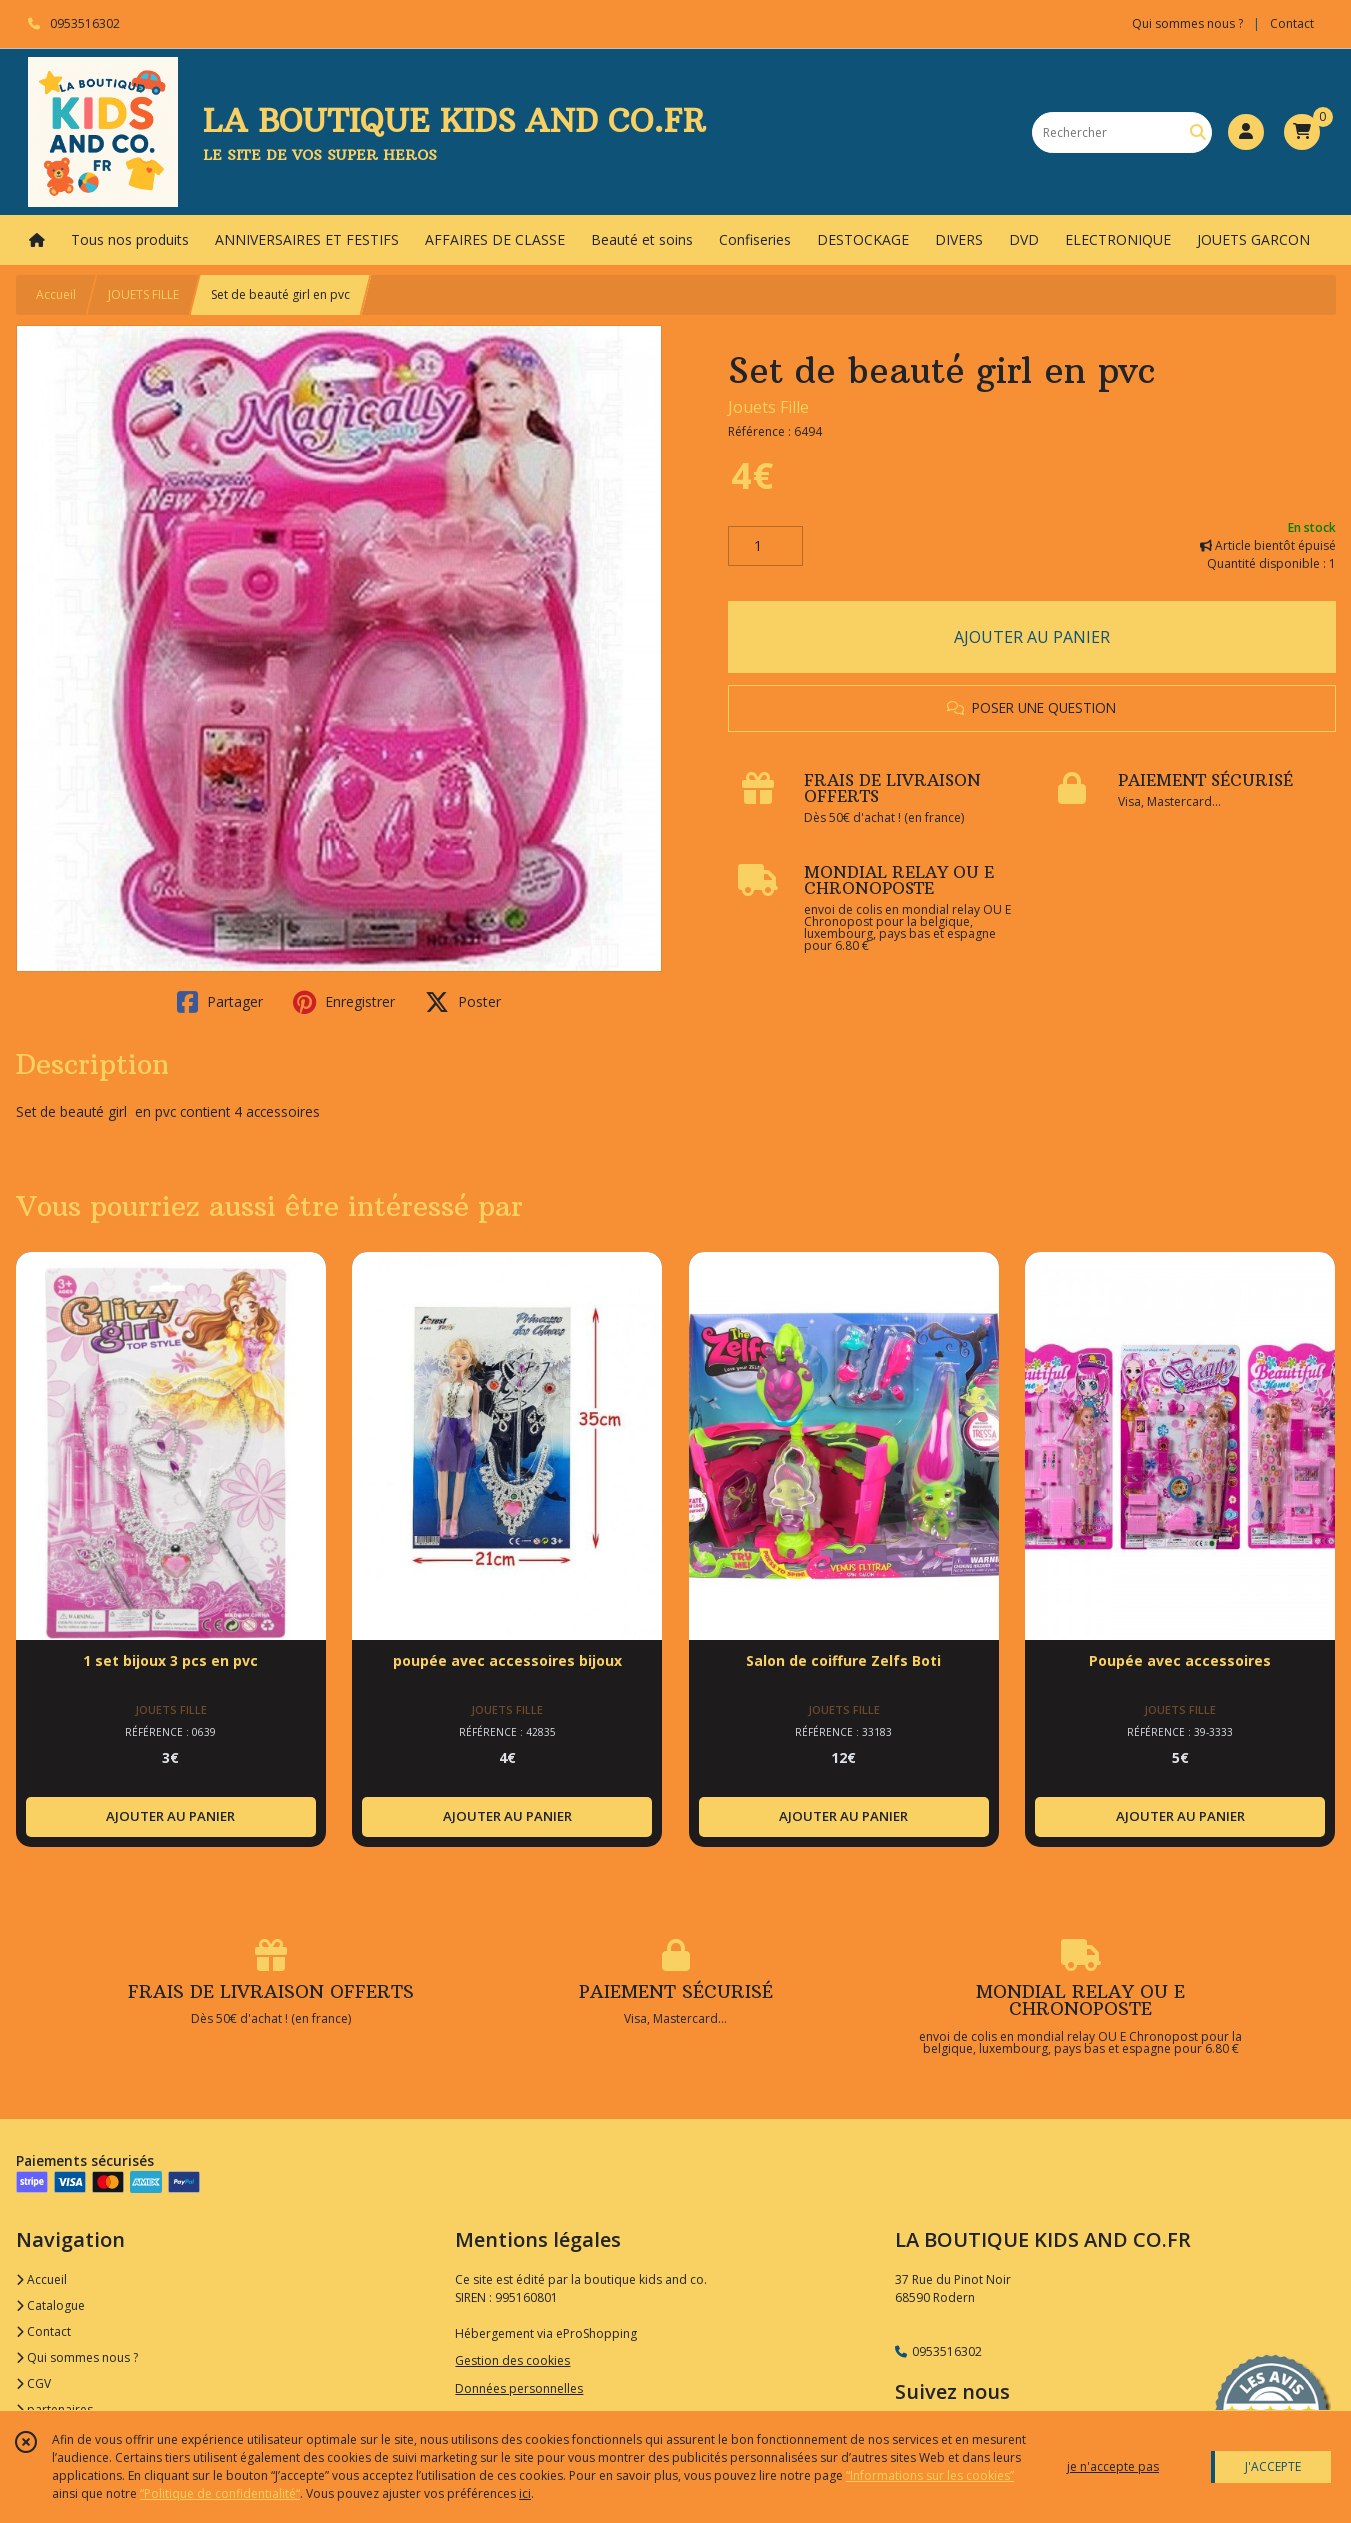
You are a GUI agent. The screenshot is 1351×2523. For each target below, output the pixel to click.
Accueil (56, 294)
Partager (220, 1002)
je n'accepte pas (1113, 2466)
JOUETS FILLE (143, 294)
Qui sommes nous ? (77, 2357)
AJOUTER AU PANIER (1032, 637)
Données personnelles (519, 2388)
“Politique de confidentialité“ (220, 2493)
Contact (1292, 23)
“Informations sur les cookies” (930, 2475)
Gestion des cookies (512, 2360)
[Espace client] (1246, 132)
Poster (463, 1002)
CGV (33, 2383)
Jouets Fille (768, 407)
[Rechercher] (1198, 132)
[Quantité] (765, 546)
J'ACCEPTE (1273, 2466)
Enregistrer (344, 1002)
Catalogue (50, 2305)
